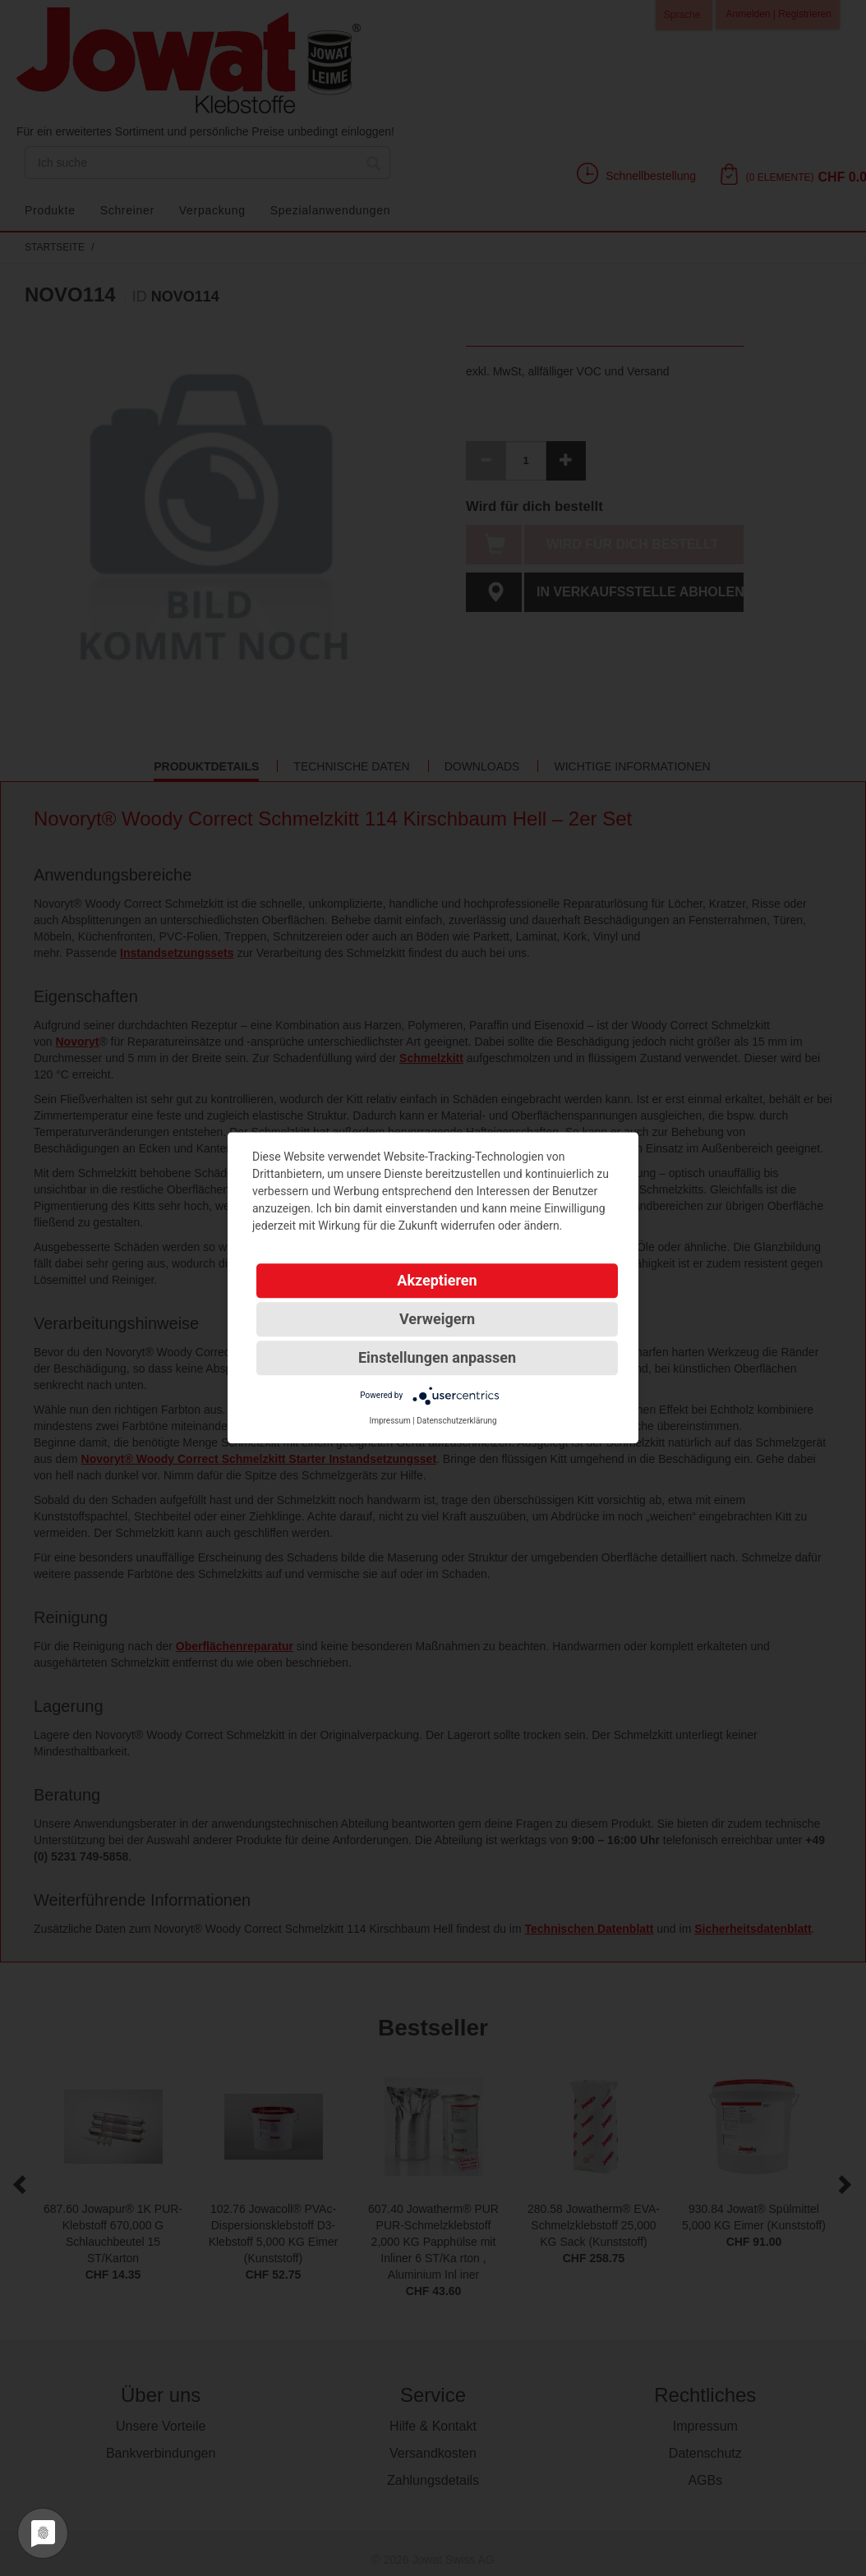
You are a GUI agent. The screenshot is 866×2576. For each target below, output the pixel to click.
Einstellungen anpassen (437, 1357)
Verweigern (437, 1318)
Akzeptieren (437, 1280)
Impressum (389, 1420)
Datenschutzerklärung (456, 1420)
